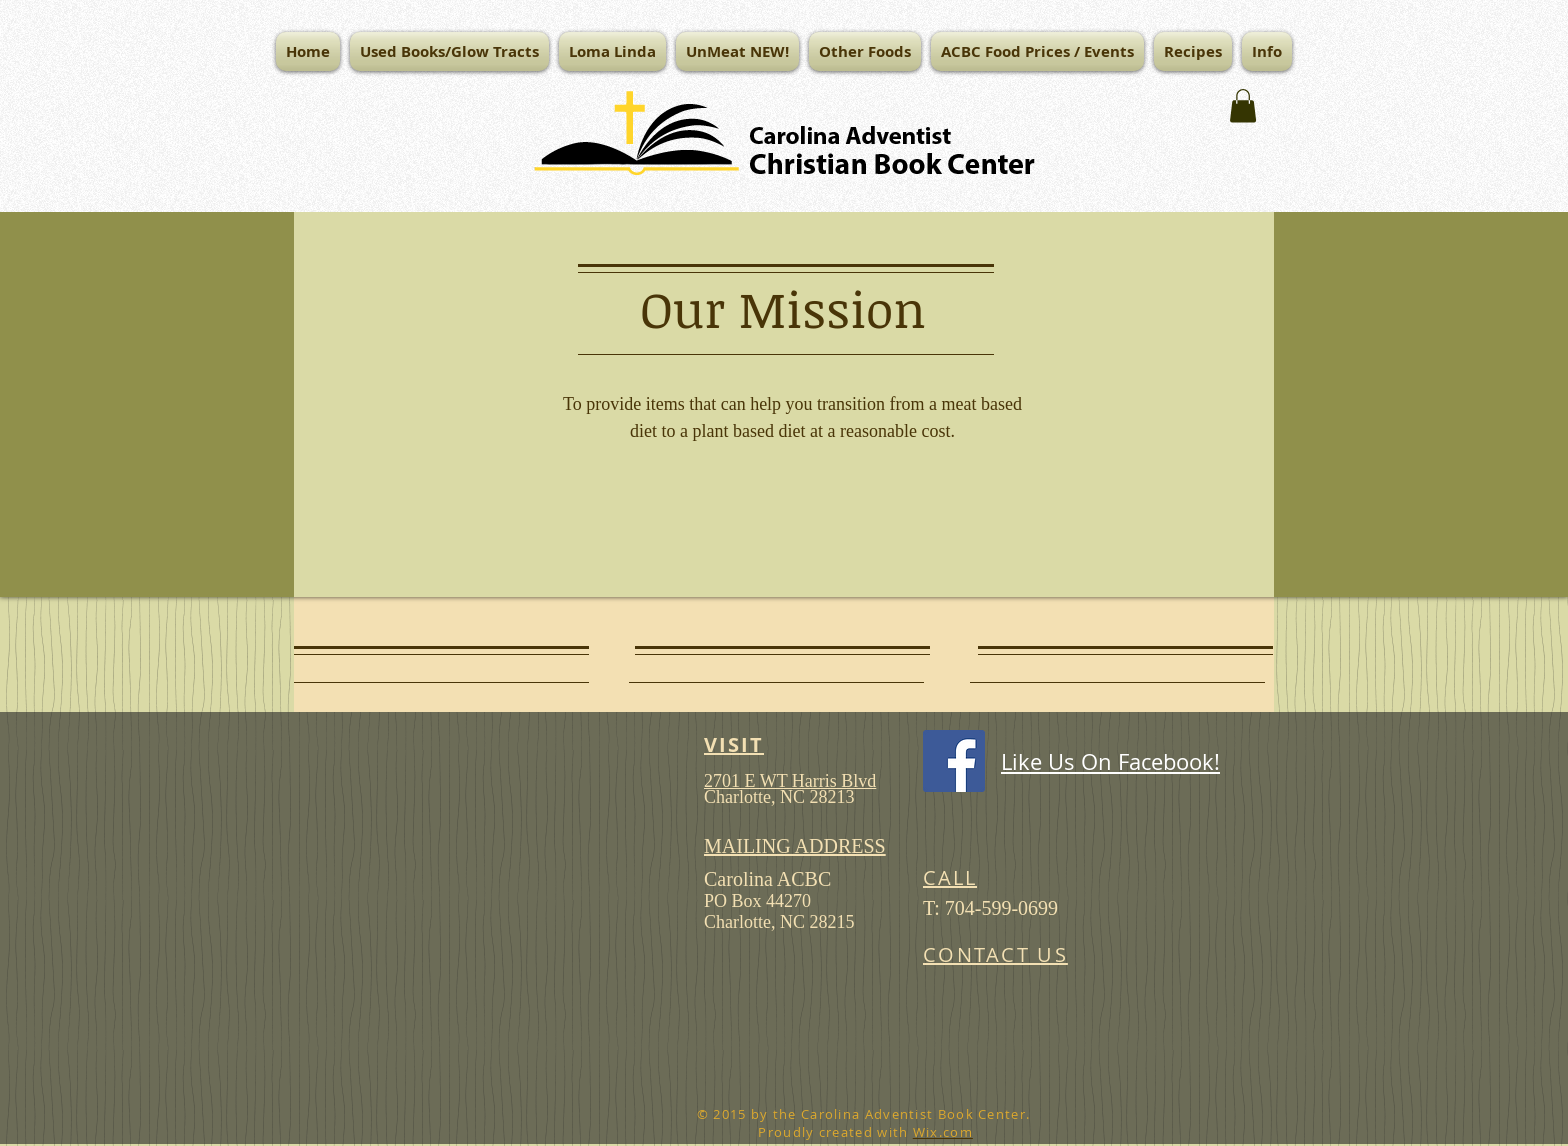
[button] (612, 51)
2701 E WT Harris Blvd (790, 781)
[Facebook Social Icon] (954, 761)
